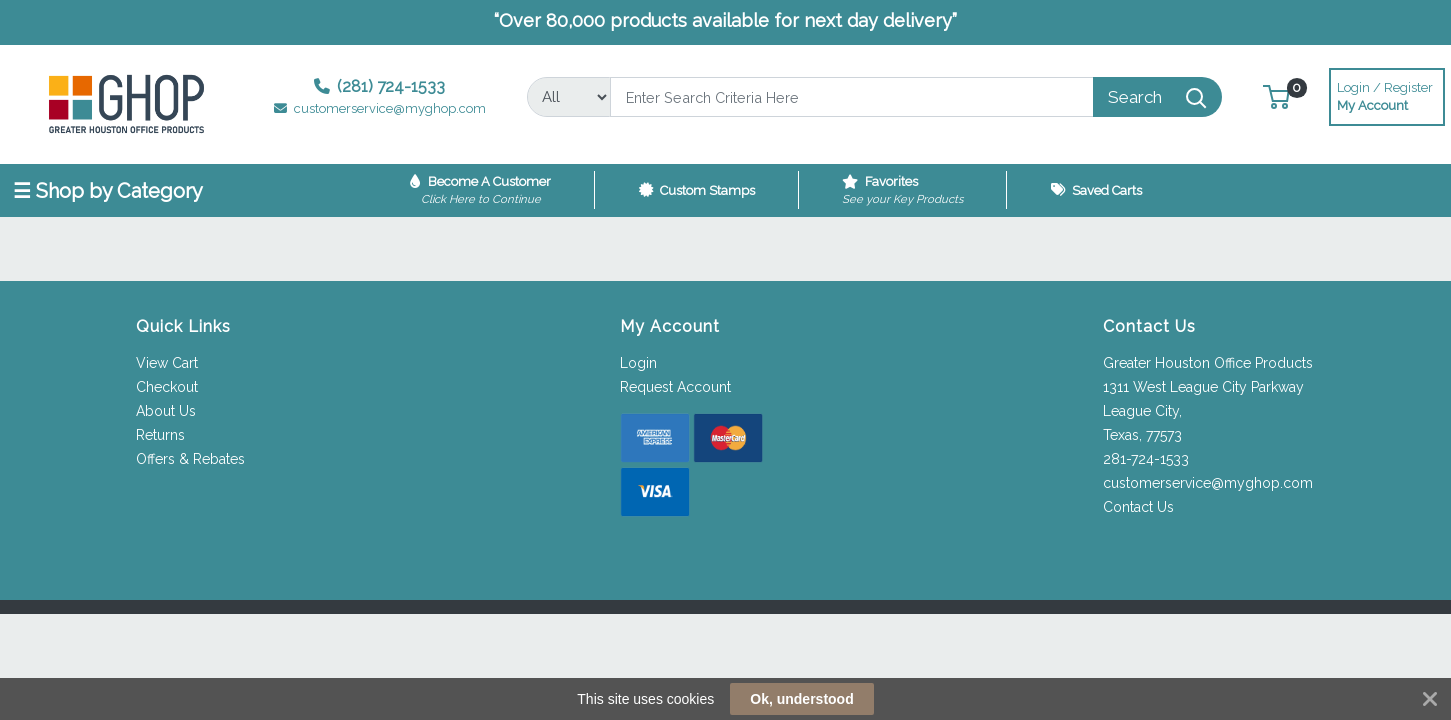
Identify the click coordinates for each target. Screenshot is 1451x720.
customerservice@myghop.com (1208, 483)
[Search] (852, 97)
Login (638, 363)
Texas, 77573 (1142, 435)
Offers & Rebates (190, 459)
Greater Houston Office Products (1208, 363)
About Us (166, 411)
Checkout (167, 387)
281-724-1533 (1146, 459)
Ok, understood (801, 699)
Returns (160, 435)
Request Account (675, 387)
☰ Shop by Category (108, 191)
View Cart (167, 363)
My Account (1387, 94)
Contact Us (1138, 507)
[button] (1276, 96)
